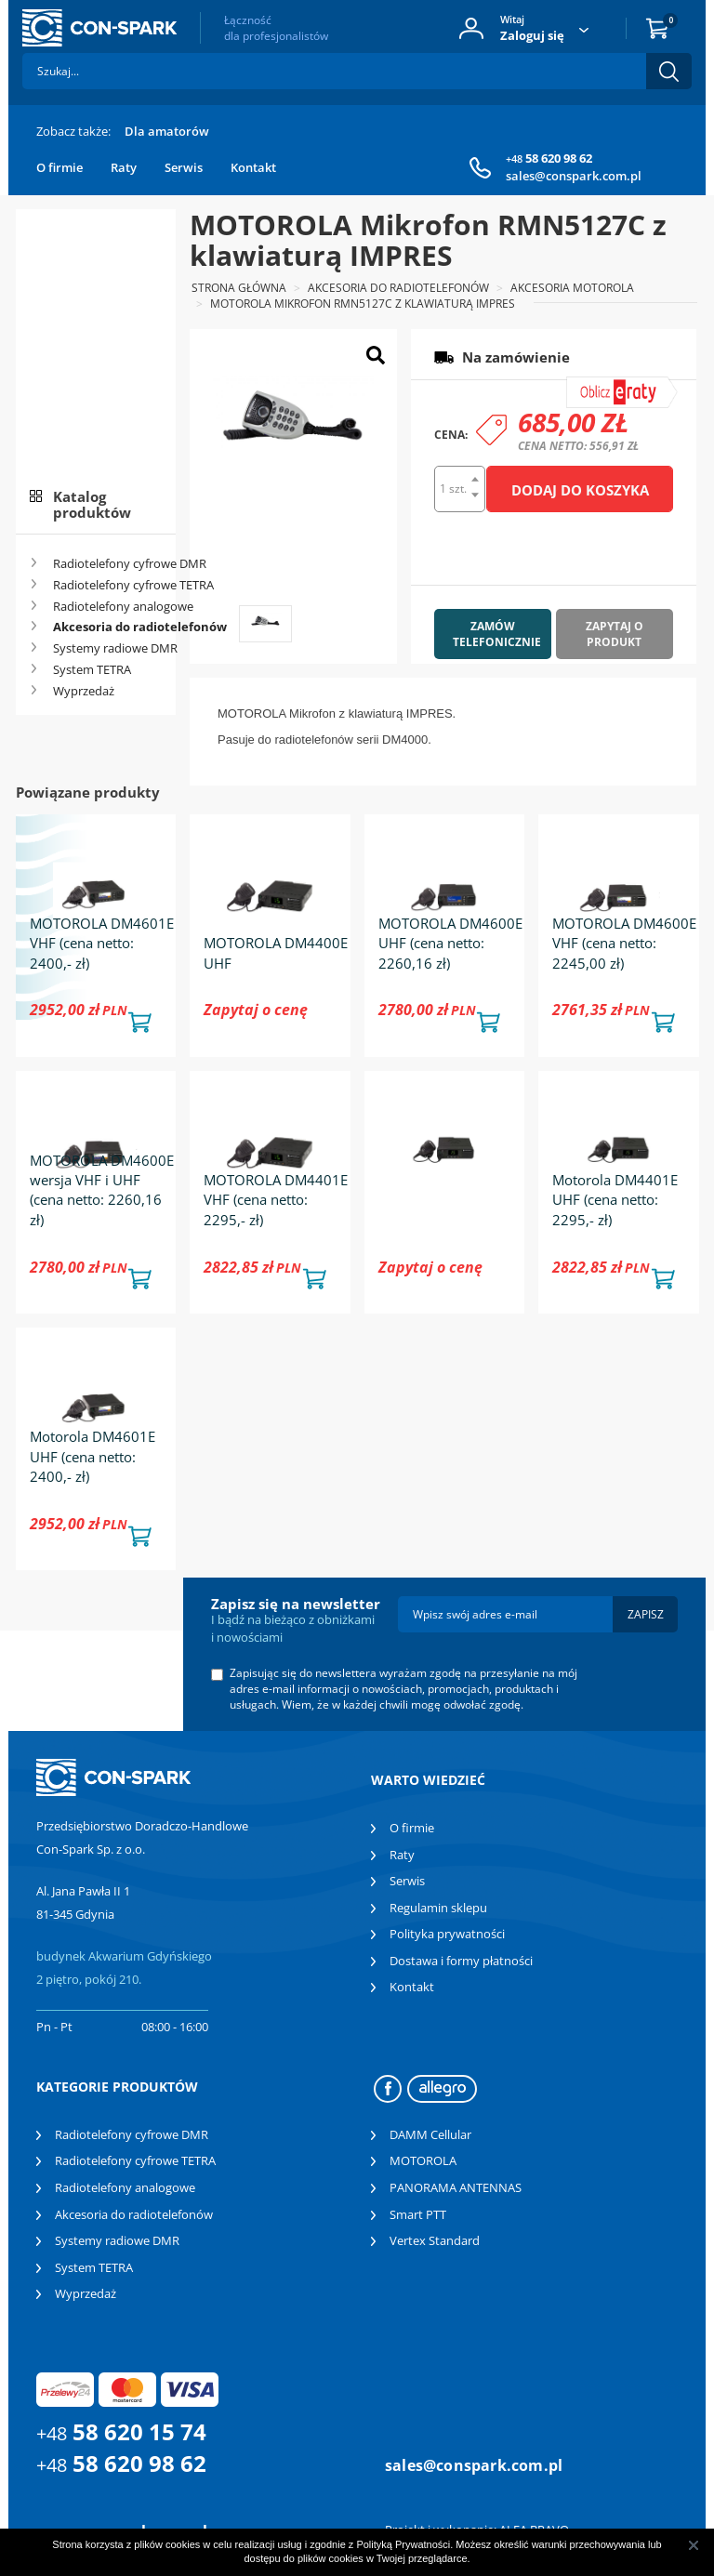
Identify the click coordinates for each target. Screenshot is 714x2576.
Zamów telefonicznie (497, 634)
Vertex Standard (435, 2240)
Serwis (184, 167)
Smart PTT (418, 2214)
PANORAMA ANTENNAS (456, 2187)
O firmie (59, 167)
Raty (124, 167)
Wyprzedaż (83, 690)
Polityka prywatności (447, 1933)
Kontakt (253, 167)
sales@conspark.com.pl (573, 175)
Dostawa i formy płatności (461, 1960)
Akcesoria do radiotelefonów (108, 626)
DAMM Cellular (430, 2134)
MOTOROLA (423, 2160)
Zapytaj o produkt (614, 634)
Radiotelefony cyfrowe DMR (108, 563)
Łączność (276, 28)
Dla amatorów (167, 131)
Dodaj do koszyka (580, 490)
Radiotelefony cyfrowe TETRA (108, 584)
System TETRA (92, 669)
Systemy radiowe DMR (108, 648)
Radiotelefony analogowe (108, 606)
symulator (609, 384)
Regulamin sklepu (438, 1907)
